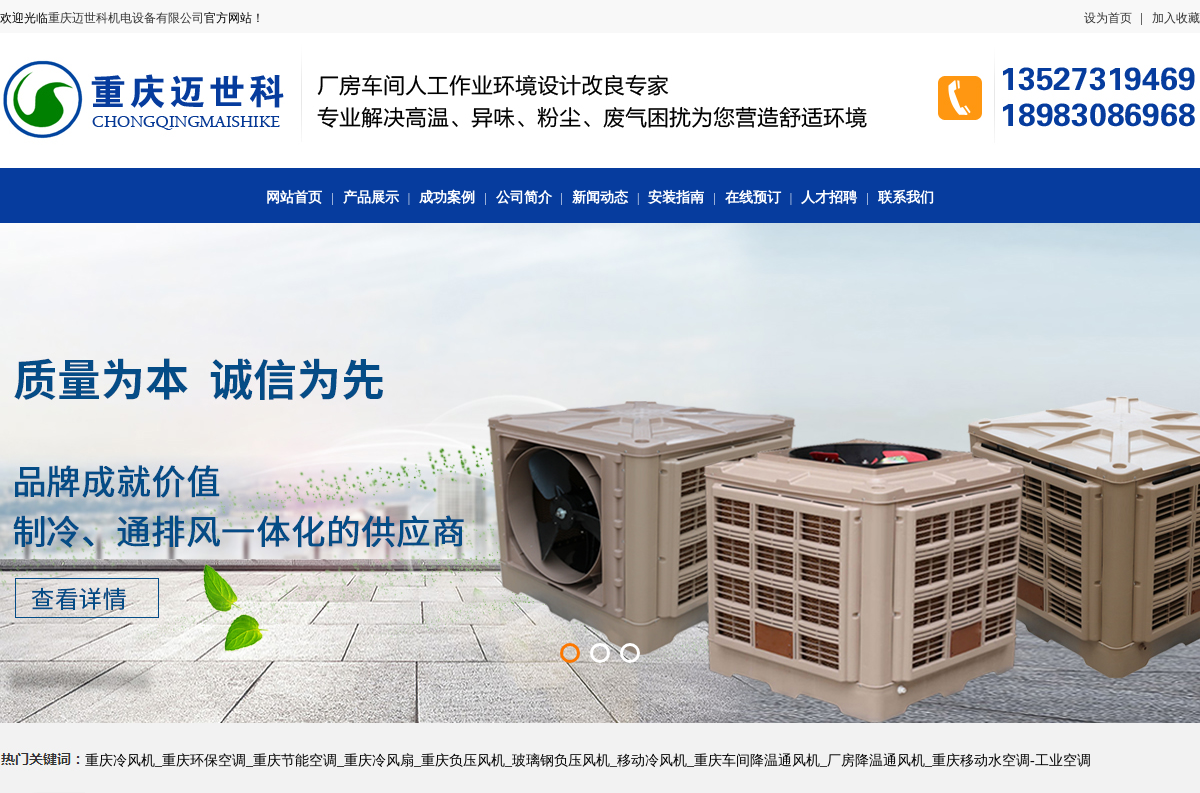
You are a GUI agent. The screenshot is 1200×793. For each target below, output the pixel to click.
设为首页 (1108, 18)
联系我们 (906, 197)
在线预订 (753, 197)
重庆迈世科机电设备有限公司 (126, 18)
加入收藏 (1176, 18)
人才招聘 (829, 197)
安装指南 (676, 197)
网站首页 (294, 197)
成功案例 (447, 197)
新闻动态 (600, 197)
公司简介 (524, 197)
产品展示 (371, 197)
